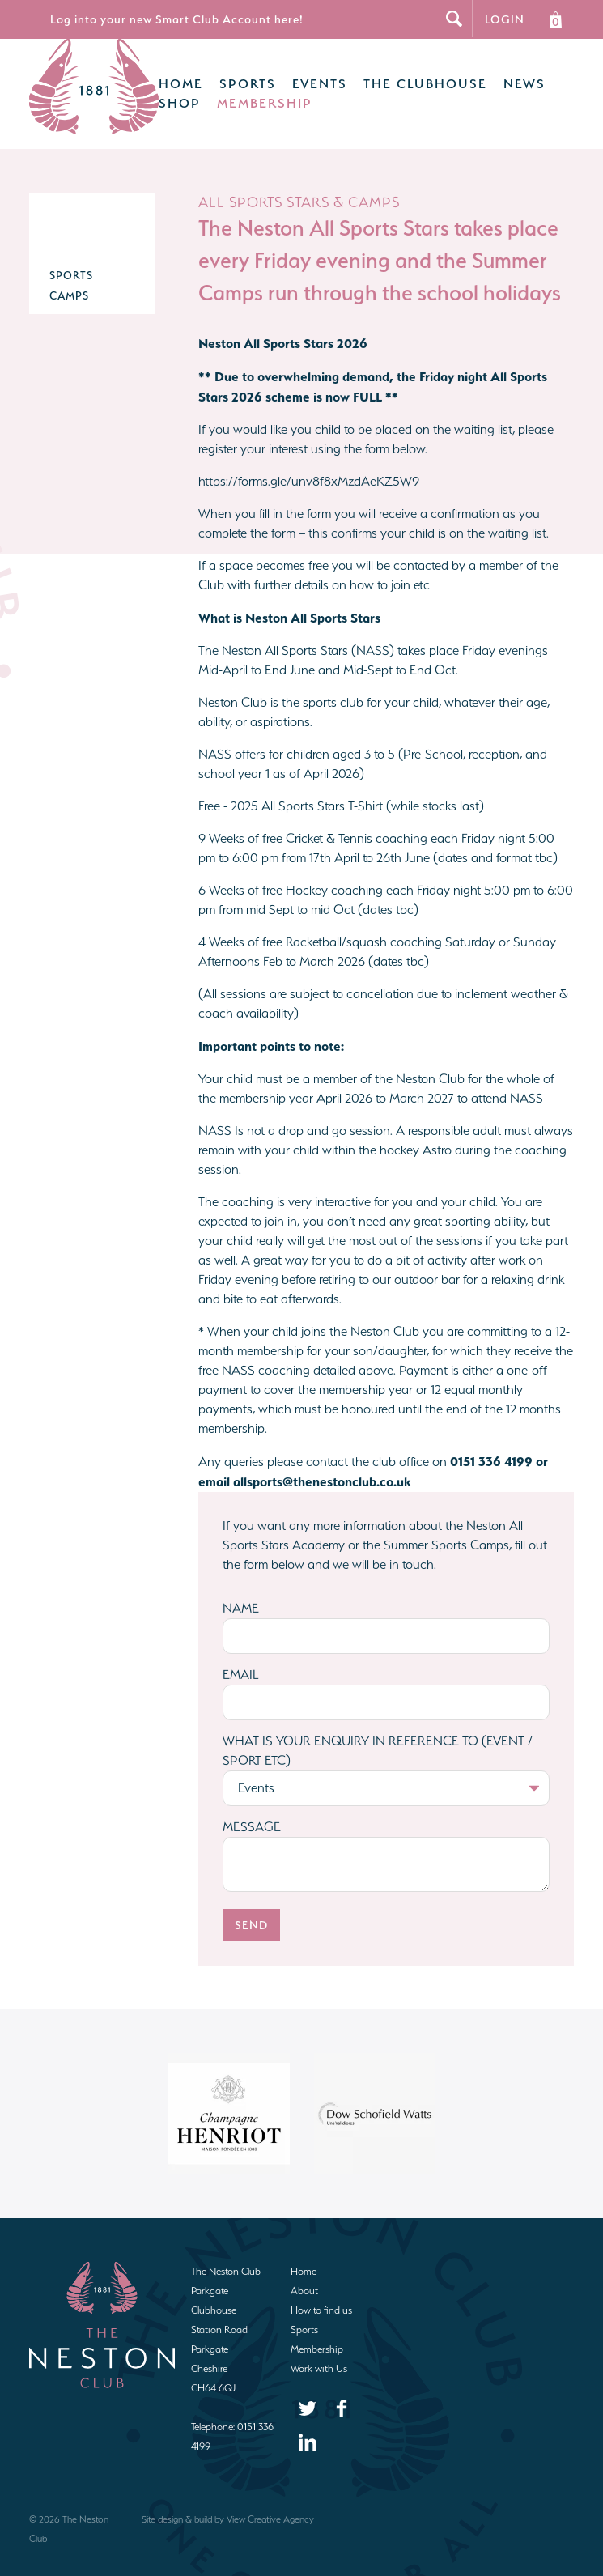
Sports (225, 75)
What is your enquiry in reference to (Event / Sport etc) (378, 1734)
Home (158, 75)
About (304, 2274)
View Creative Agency (270, 2503)
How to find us (321, 2294)
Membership (242, 95)
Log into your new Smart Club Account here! (177, 19)
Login (504, 19)
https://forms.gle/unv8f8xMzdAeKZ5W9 (308, 465)
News (502, 75)
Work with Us (319, 2352)
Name (241, 1592)
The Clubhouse (403, 75)
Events (297, 75)
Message (252, 1810)
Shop (157, 95)
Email (241, 1658)
